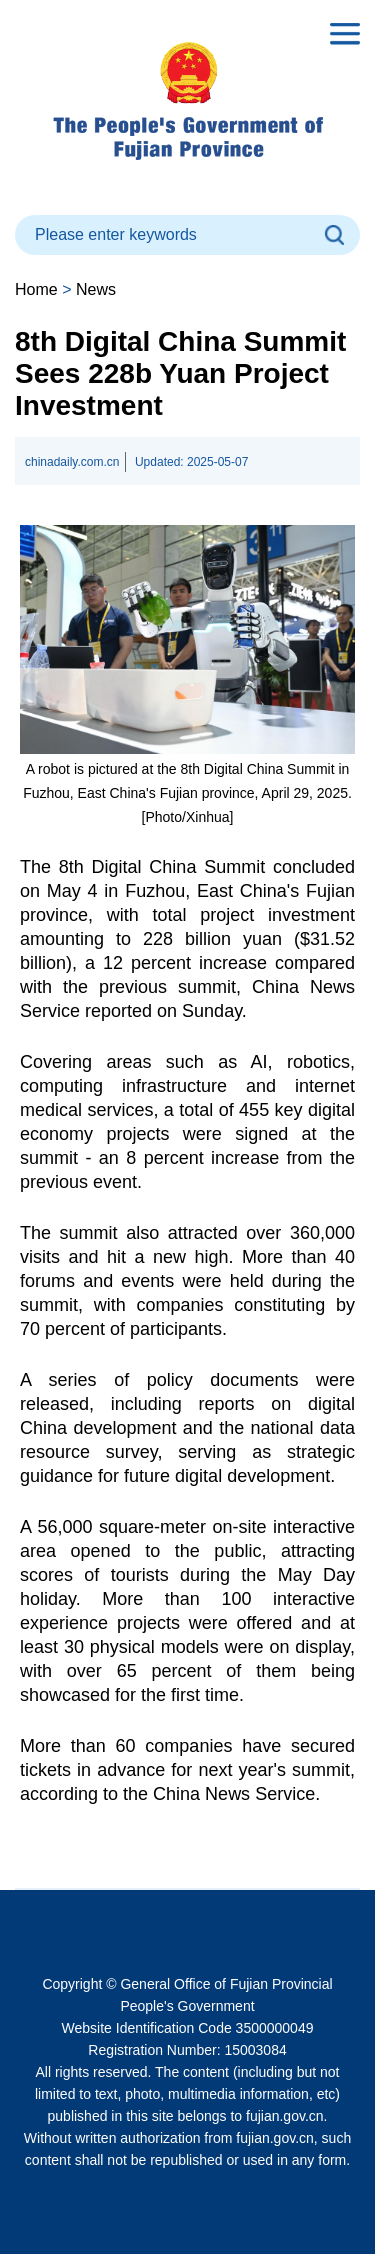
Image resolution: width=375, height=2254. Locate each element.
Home (36, 289)
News (96, 289)
